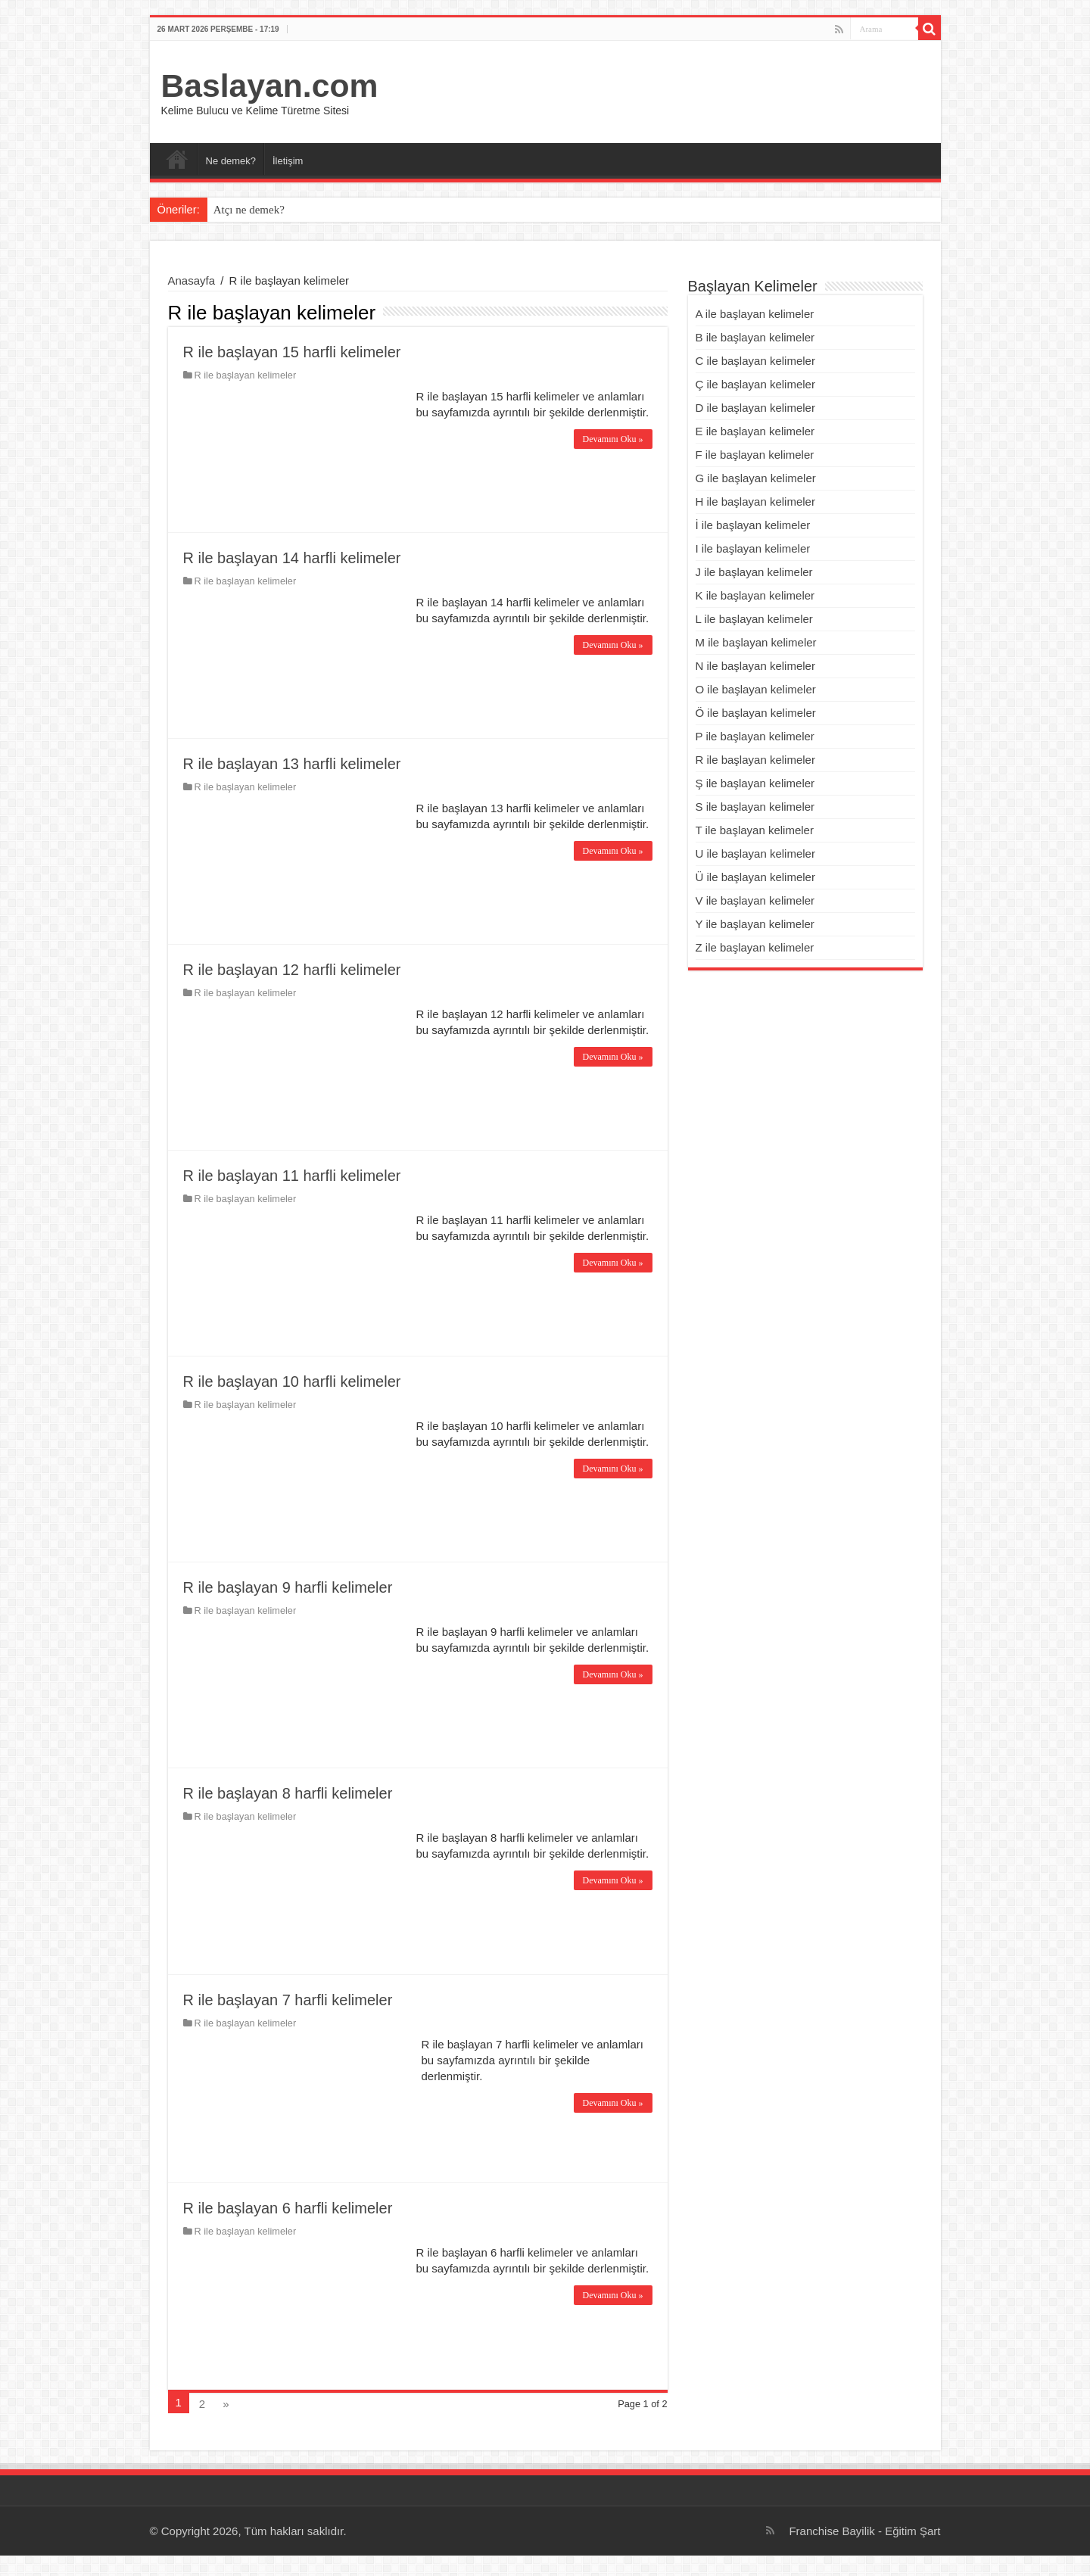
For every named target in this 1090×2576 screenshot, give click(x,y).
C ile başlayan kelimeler (755, 360)
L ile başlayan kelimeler (754, 618)
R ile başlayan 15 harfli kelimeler (292, 352)
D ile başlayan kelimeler (755, 407)
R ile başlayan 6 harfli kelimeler (288, 2208)
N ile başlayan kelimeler (755, 665)
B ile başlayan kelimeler (755, 337)
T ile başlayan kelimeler (755, 830)
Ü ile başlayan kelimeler (755, 877)
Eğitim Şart (912, 2531)
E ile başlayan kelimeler (755, 431)
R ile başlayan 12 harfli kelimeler (292, 969)
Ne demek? (231, 161)
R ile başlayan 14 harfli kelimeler (292, 558)
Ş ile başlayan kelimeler (755, 783)
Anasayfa (192, 280)
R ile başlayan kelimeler (246, 375)
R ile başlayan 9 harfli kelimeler (288, 1587)
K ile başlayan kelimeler (755, 595)
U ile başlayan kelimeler (755, 853)
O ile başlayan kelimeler (756, 689)
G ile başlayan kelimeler (756, 478)
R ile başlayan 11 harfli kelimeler (292, 1175)
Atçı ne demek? (249, 210)
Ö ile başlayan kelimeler (756, 712)
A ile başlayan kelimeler (755, 313)
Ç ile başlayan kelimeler (755, 384)
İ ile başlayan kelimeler (753, 525)
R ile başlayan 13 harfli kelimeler (292, 763)
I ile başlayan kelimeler (753, 548)
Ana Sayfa (177, 159)
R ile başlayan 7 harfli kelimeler (288, 2000)
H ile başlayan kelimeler (755, 501)
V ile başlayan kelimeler (755, 900)
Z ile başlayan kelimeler (755, 947)
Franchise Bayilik (831, 2531)
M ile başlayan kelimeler (756, 642)
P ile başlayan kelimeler (755, 736)
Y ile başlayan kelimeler (755, 923)
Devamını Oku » (613, 439)
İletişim (287, 161)
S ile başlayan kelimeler (755, 806)
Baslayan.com (269, 85)
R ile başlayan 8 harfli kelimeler (288, 1793)
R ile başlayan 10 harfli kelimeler (292, 1381)
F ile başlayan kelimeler (755, 454)
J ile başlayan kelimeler (754, 571)
